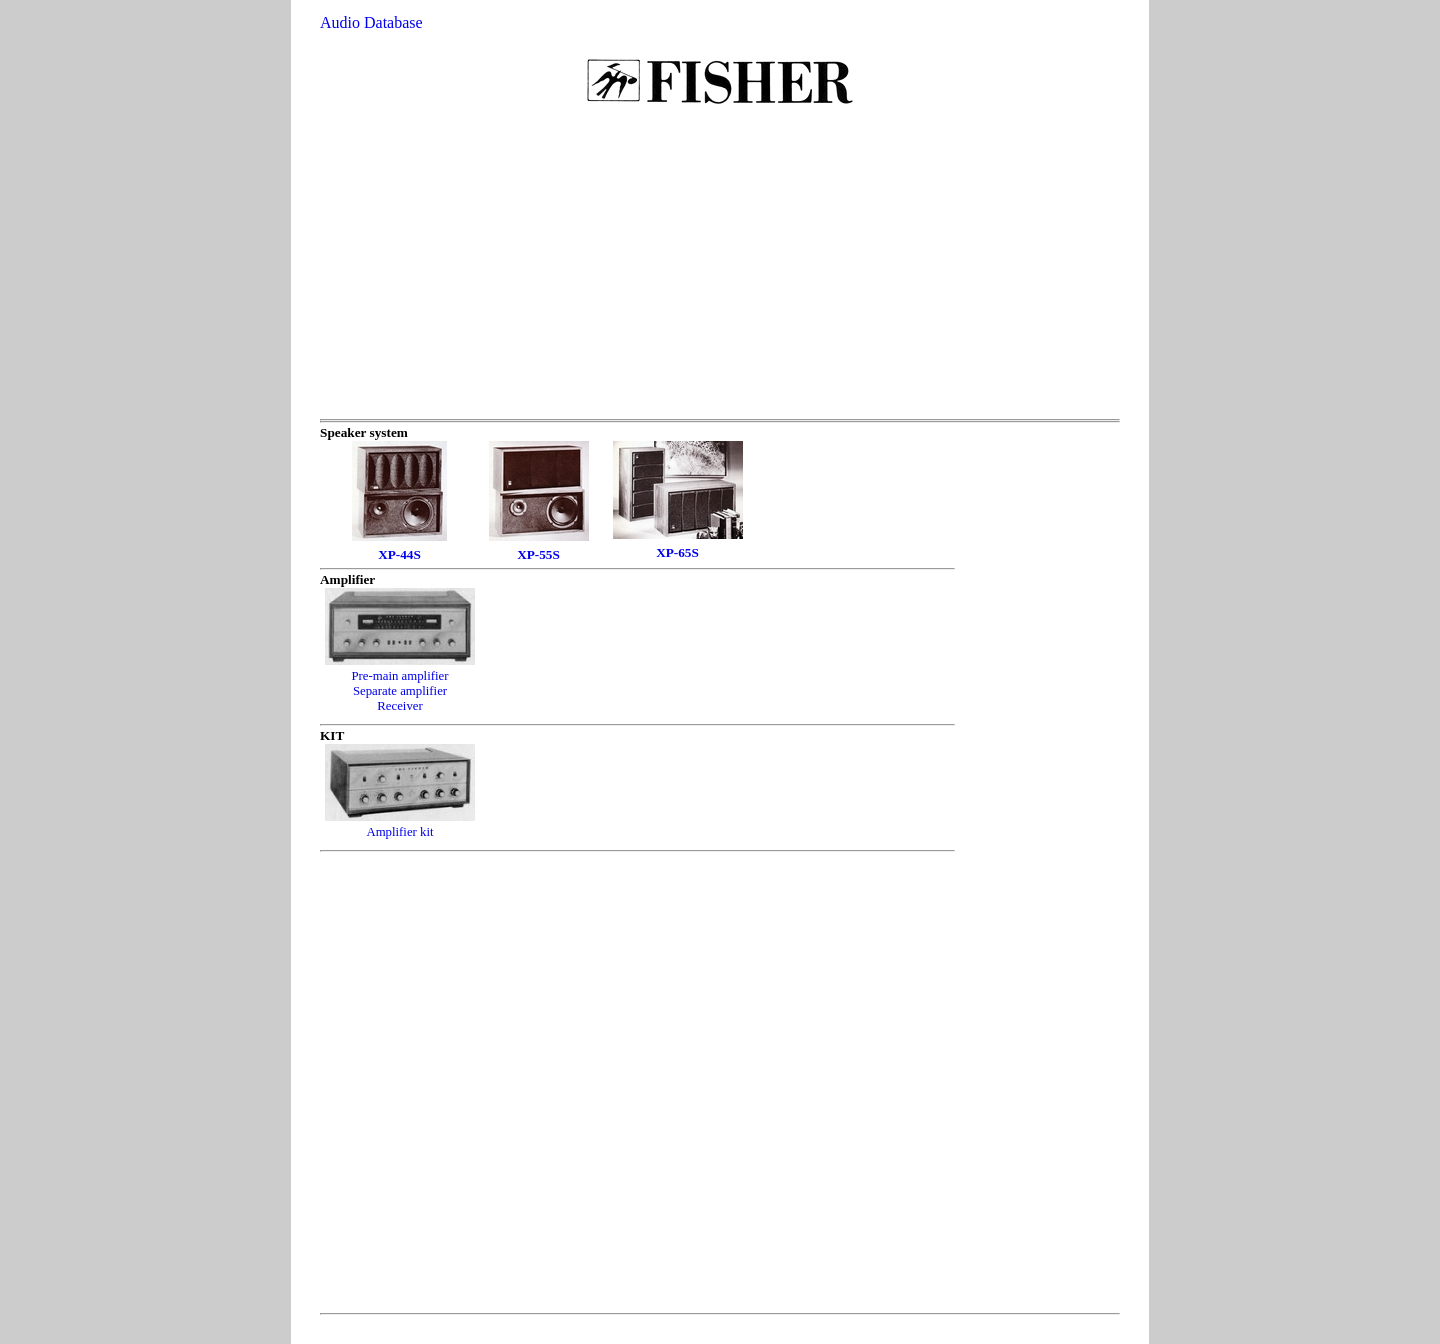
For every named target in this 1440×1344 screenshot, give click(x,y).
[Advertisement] (719, 269)
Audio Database (371, 22)
